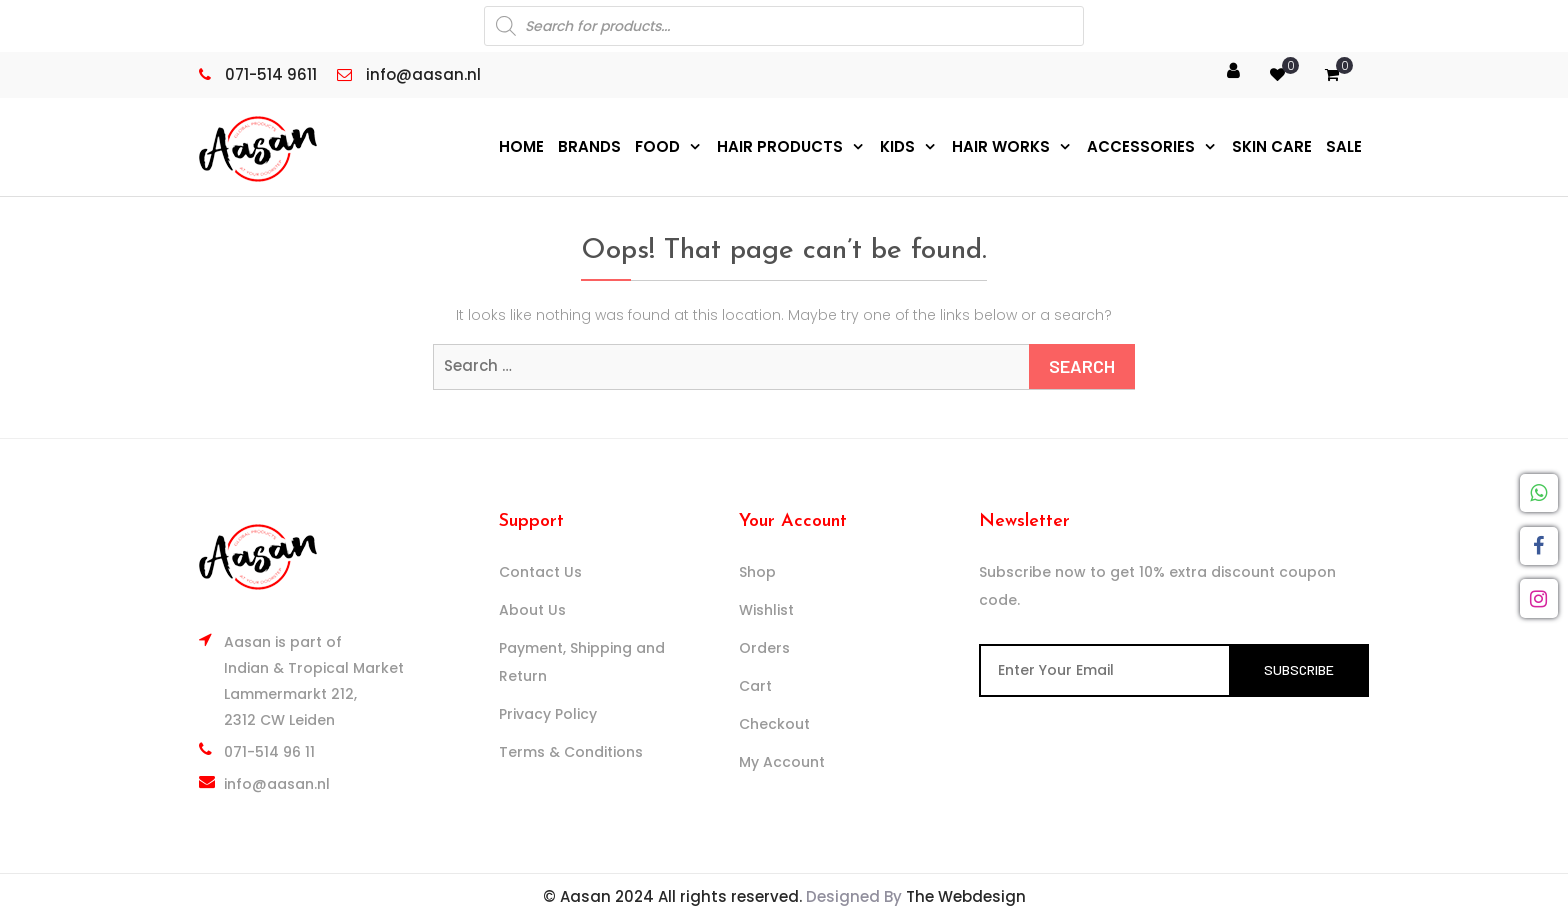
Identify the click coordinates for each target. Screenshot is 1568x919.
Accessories (1141, 146)
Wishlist (766, 610)
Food (657, 146)
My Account (782, 762)
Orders (764, 648)
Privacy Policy (548, 714)
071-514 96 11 (269, 752)
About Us (532, 610)
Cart (755, 686)
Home (521, 146)
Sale (1344, 146)
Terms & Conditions (571, 752)
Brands (589, 146)
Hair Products (780, 146)
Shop (757, 572)
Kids (897, 146)
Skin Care (1272, 146)
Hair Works (1001, 146)
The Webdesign (966, 896)
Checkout (774, 724)
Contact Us (540, 572)
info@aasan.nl (277, 784)
